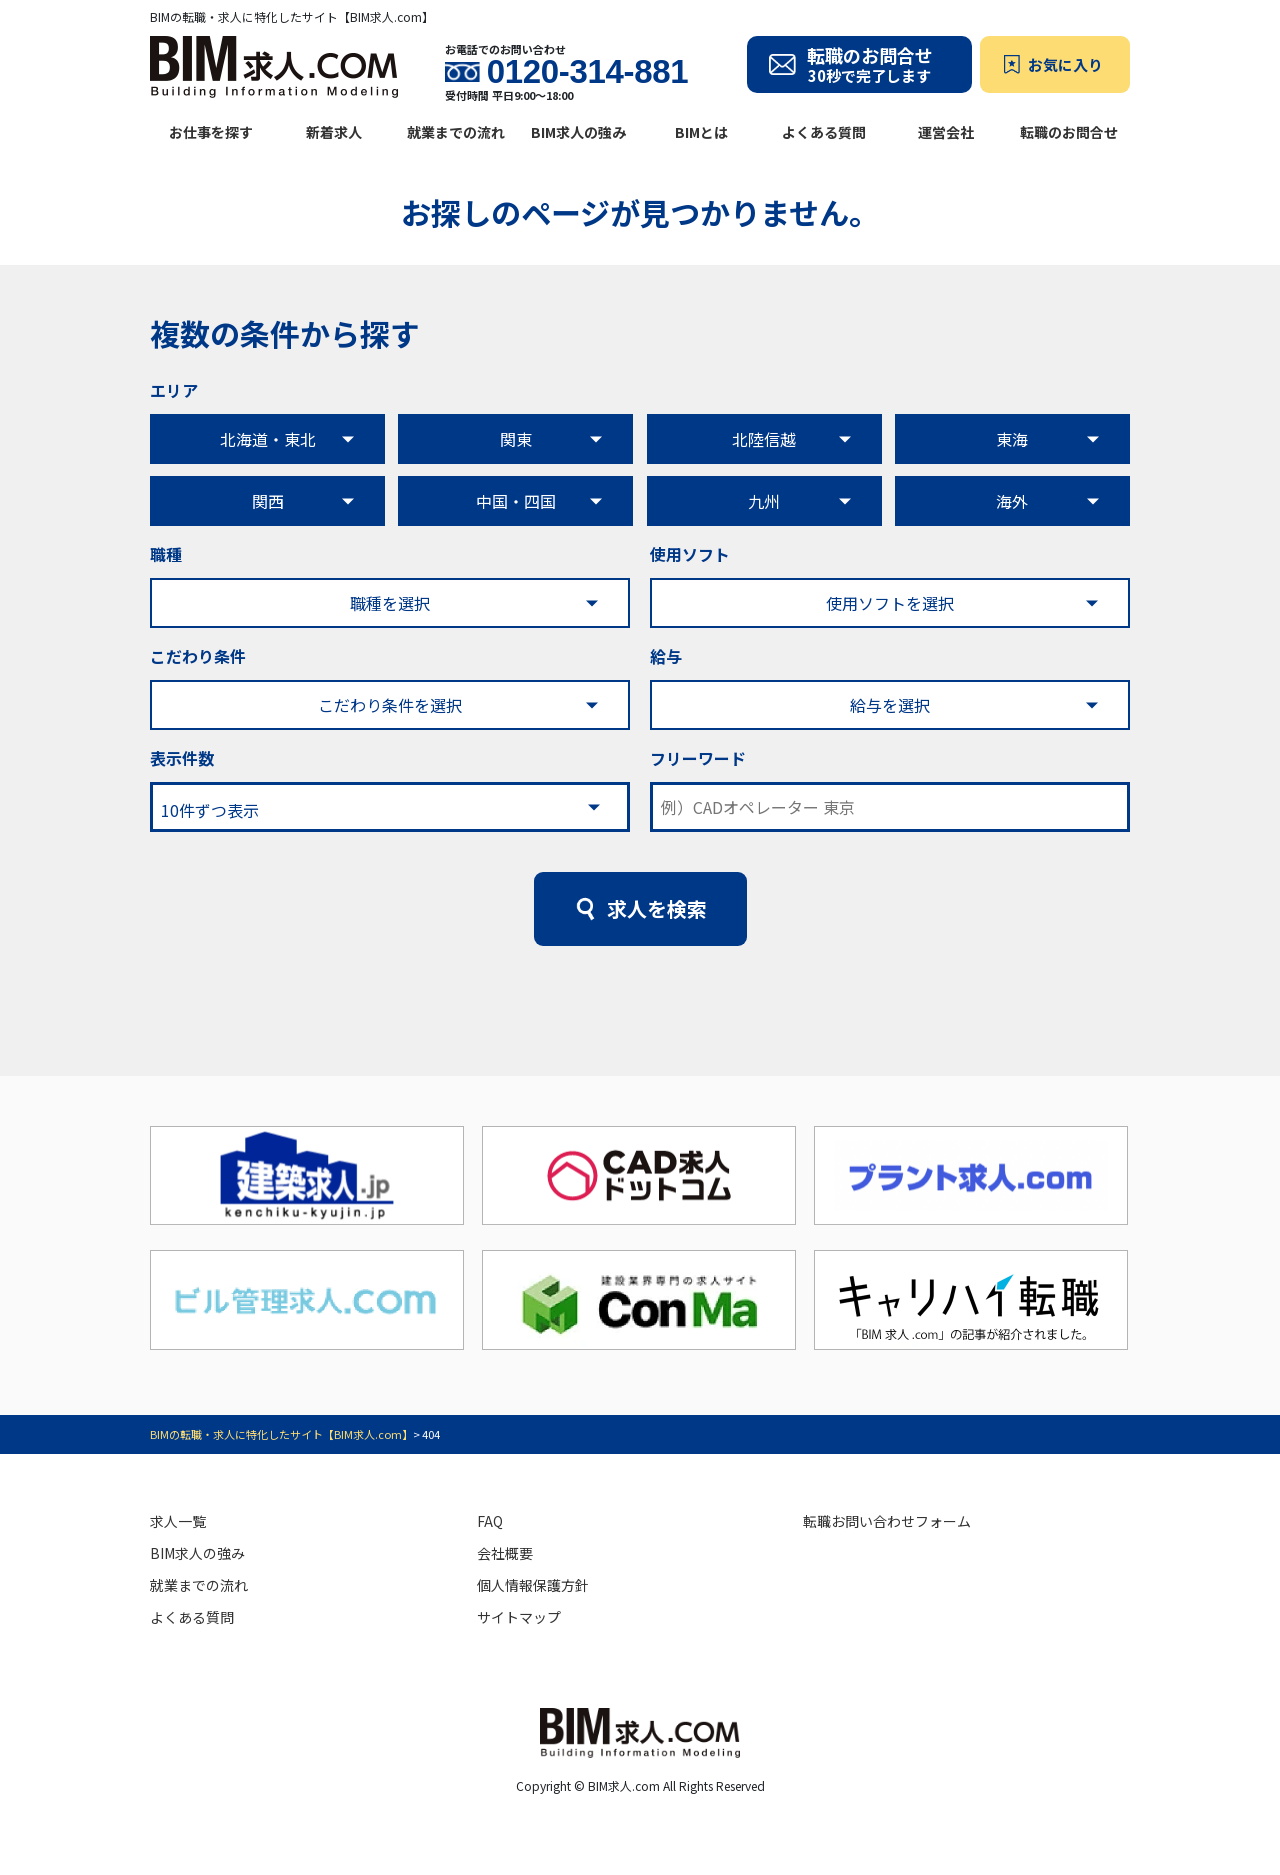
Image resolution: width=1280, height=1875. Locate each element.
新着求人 (334, 132)
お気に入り (1065, 64)
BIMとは (701, 132)
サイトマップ (519, 1617)
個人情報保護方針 (533, 1585)
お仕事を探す (211, 132)
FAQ (490, 1521)
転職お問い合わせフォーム (887, 1521)
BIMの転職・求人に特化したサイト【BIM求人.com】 (281, 1434)
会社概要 (505, 1553)
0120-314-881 (588, 72)
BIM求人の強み (578, 132)
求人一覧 (178, 1521)
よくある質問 (824, 132)
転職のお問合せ (1069, 132)
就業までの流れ (456, 132)
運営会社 (946, 132)
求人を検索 (657, 908)
